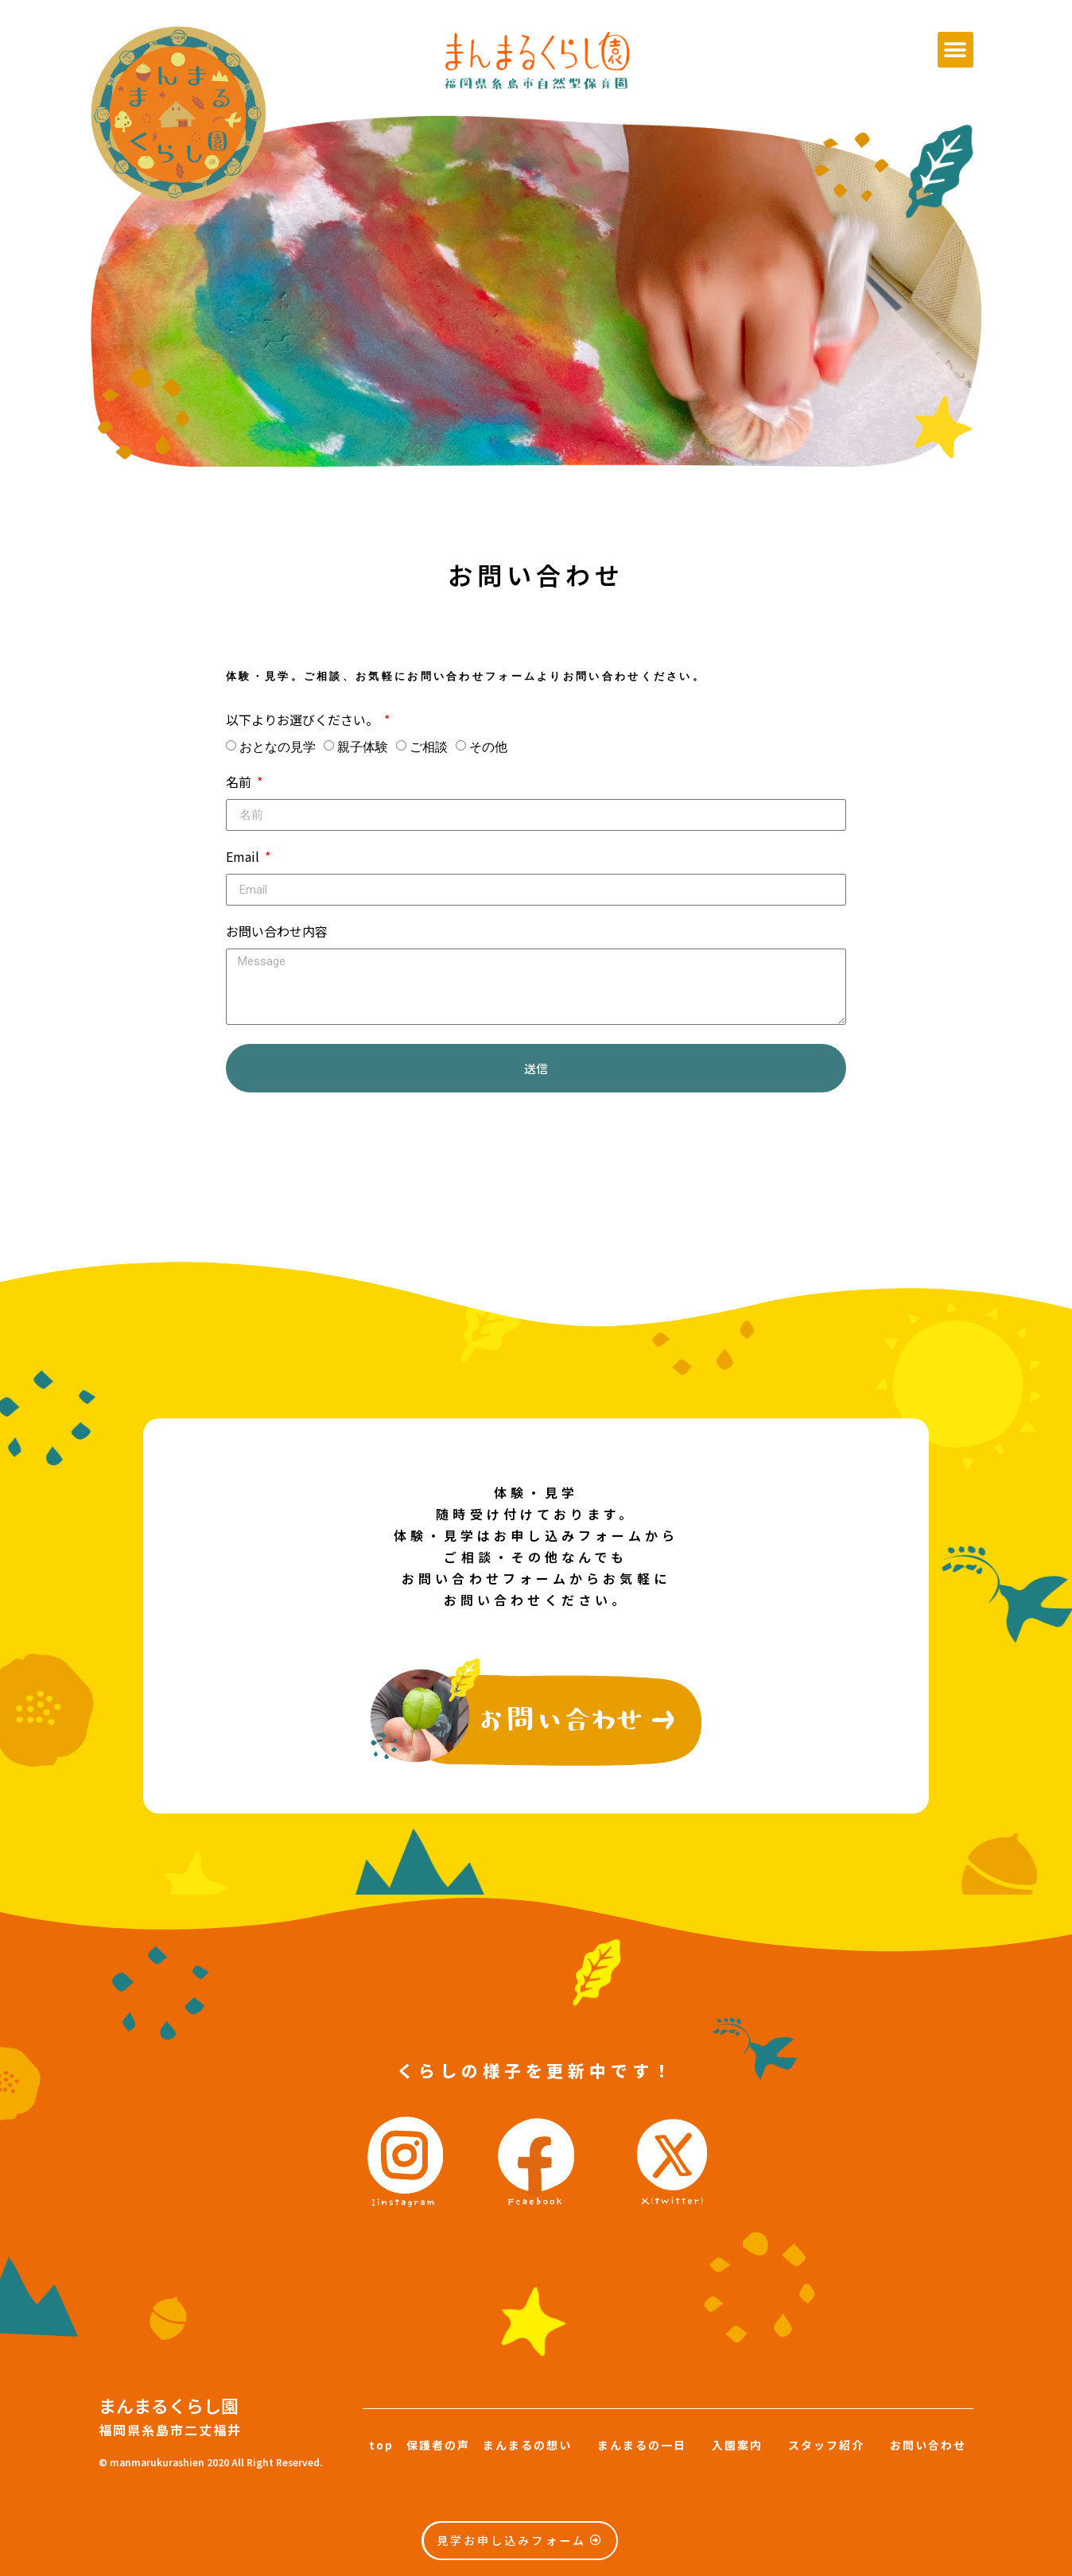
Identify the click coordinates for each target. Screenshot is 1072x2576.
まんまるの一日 (641, 2445)
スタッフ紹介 (826, 2445)
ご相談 (429, 747)
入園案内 (737, 2445)
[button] (955, 50)
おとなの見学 (277, 747)
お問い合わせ (928, 2445)
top (381, 2445)
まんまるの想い (534, 2445)
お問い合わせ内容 (277, 933)
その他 (488, 747)
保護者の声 (438, 2445)
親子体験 (362, 747)
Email (244, 858)
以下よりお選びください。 (304, 721)
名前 (240, 783)
